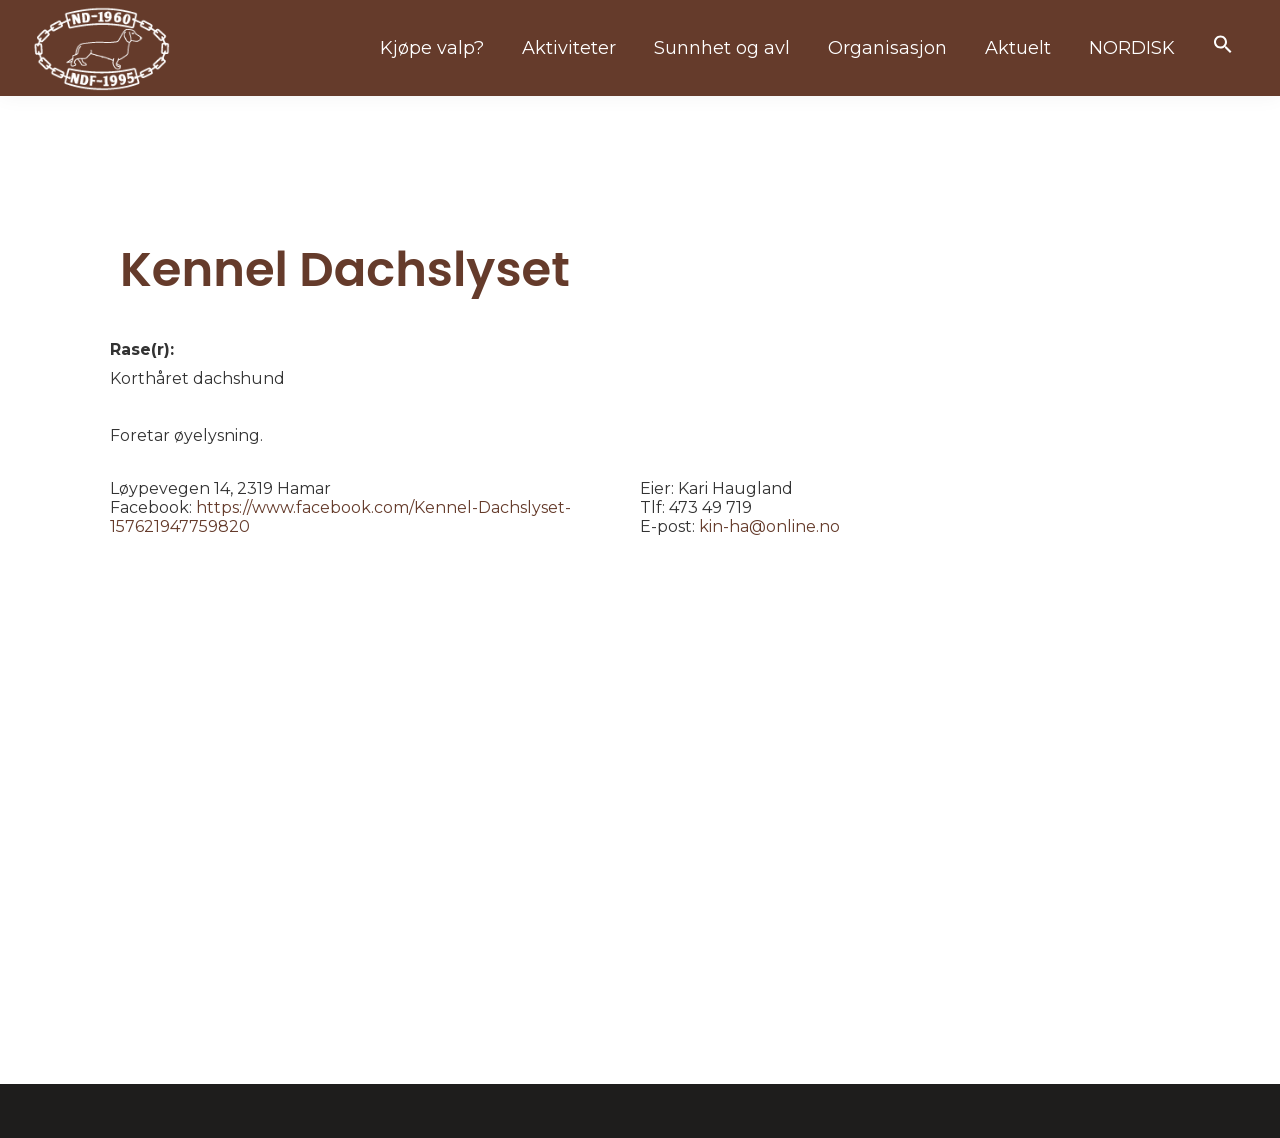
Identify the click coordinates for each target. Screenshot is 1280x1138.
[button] (1223, 45)
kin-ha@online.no (769, 526)
